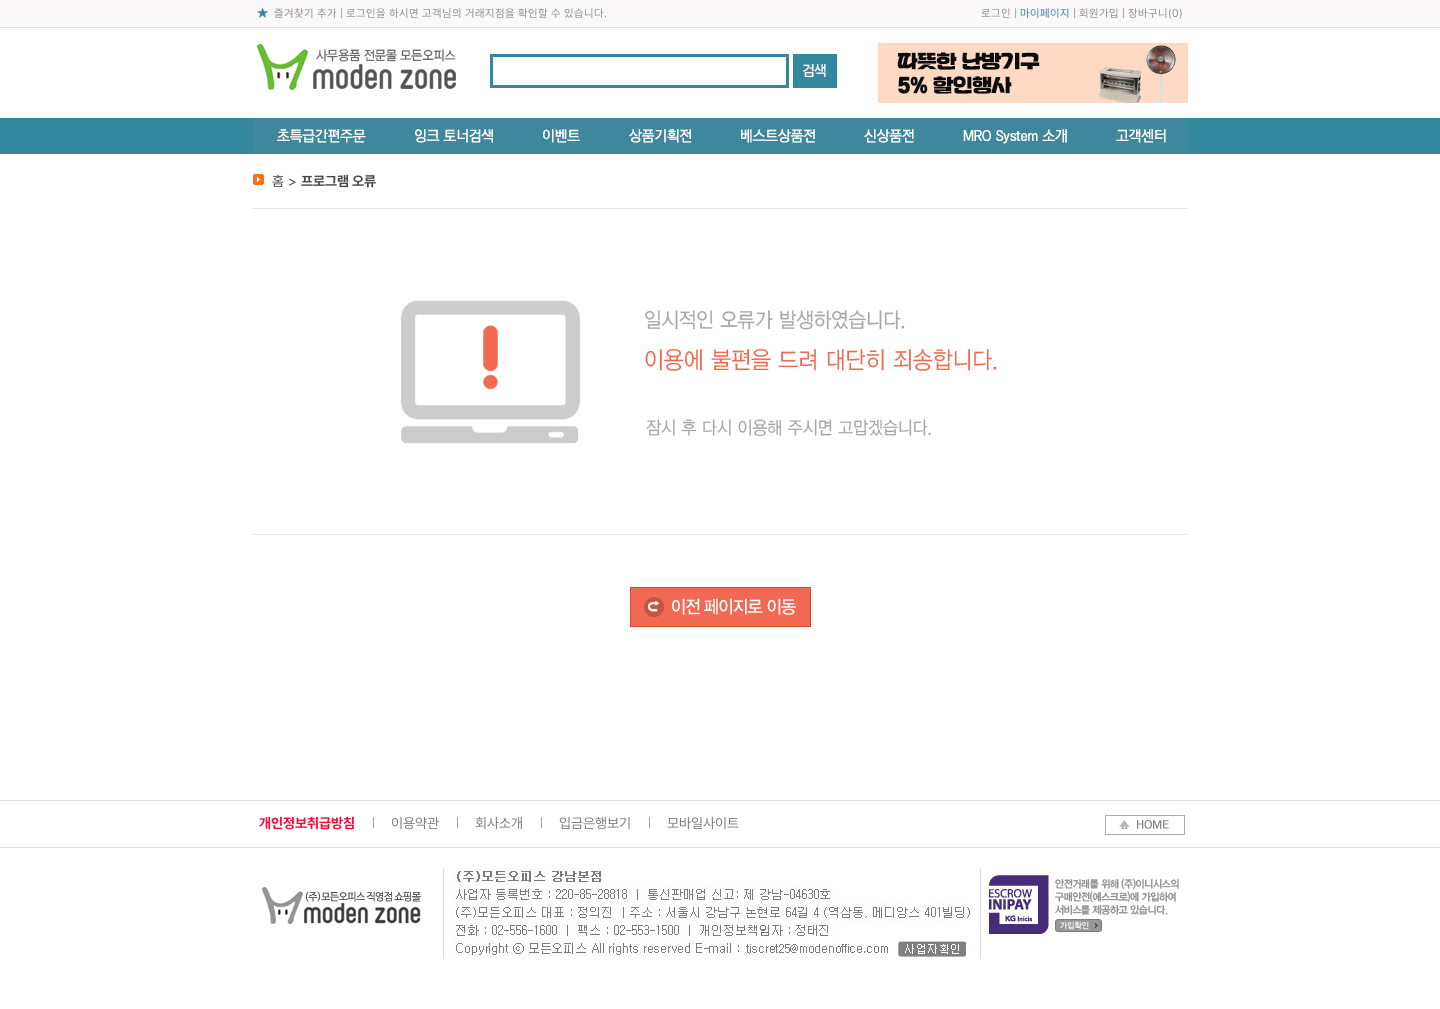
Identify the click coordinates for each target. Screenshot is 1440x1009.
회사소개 (499, 823)
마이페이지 (1045, 13)
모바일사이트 (703, 823)
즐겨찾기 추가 (305, 13)
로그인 (996, 13)
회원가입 (1099, 13)
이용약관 (415, 823)
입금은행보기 (595, 823)
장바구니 (1148, 13)
